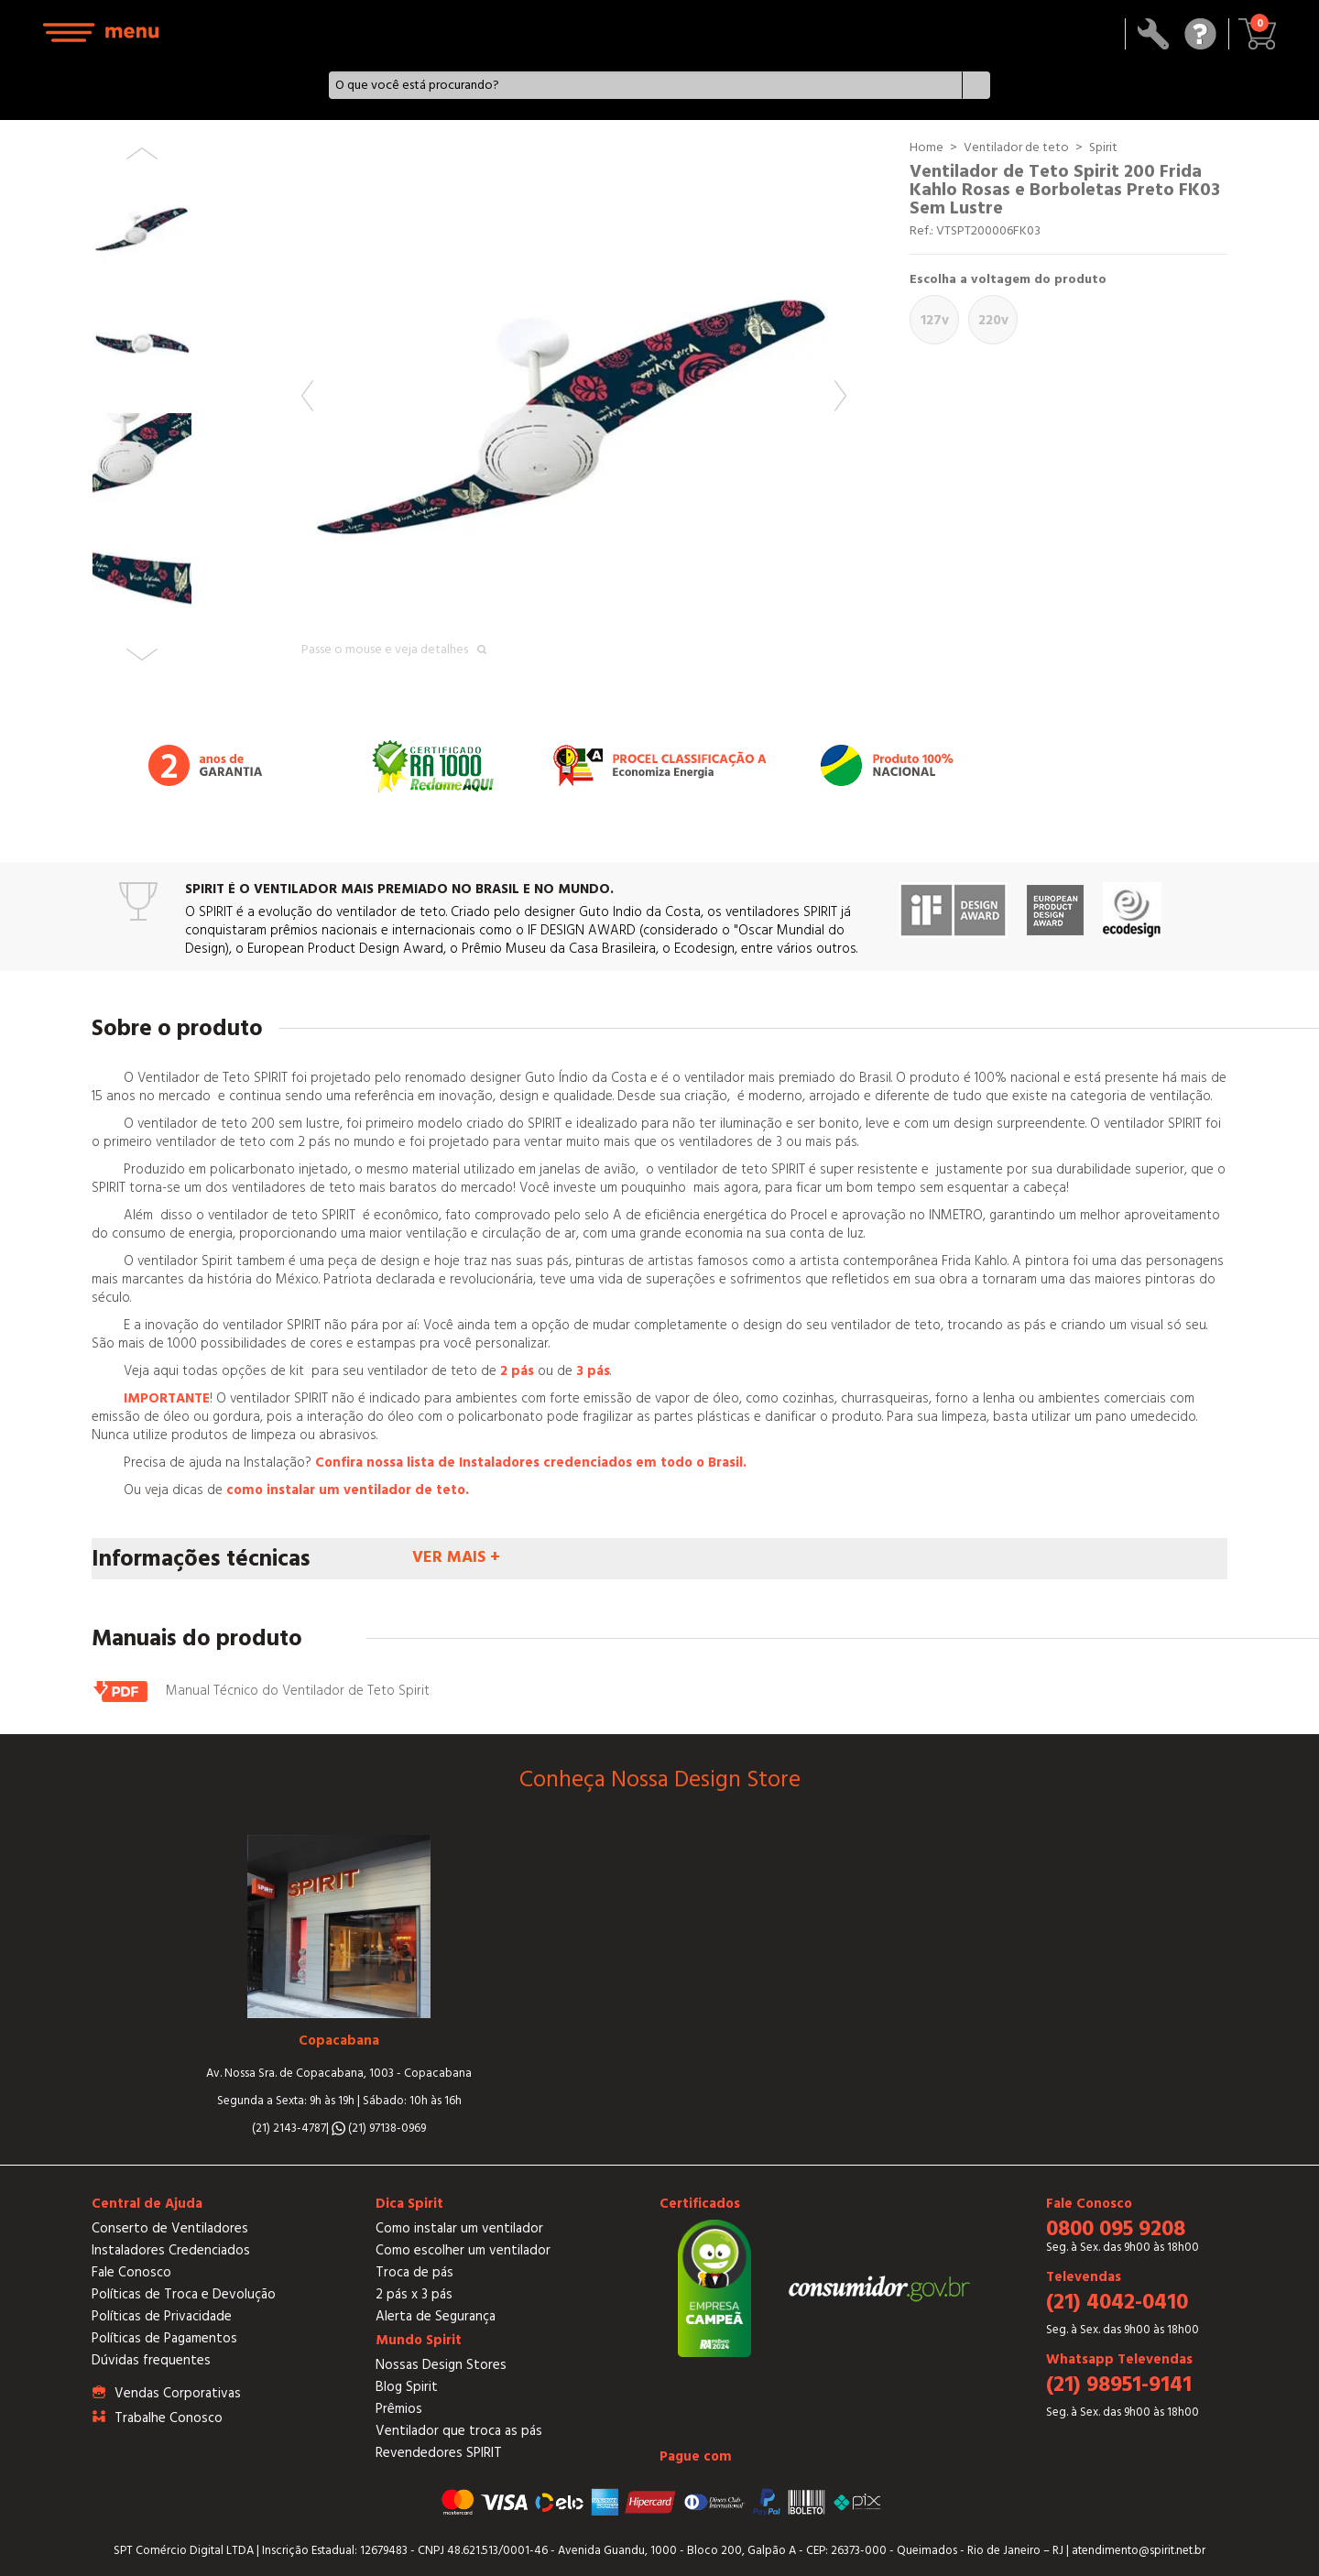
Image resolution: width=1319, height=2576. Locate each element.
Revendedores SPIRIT (439, 2452)
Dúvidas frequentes (151, 2360)
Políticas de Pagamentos (164, 2338)
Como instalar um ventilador (459, 2228)
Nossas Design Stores (441, 2364)
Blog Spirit (407, 2386)
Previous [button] (307, 395)
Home (926, 147)
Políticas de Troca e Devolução (184, 2294)
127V (935, 320)
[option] (573, 410)
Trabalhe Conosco (168, 2418)
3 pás (593, 1371)
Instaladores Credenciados (171, 2250)
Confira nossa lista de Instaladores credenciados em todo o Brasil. (531, 1462)
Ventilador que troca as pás (459, 2430)
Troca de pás (414, 2272)
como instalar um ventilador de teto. (347, 1490)
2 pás (517, 1371)
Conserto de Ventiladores (170, 2228)
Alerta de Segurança (436, 2316)
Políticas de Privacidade (162, 2316)
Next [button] (840, 395)
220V (993, 320)
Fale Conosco (131, 2272)
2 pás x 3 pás (414, 2294)
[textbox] (645, 85)
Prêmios (399, 2408)
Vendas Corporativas (177, 2393)
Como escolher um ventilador (463, 2250)
